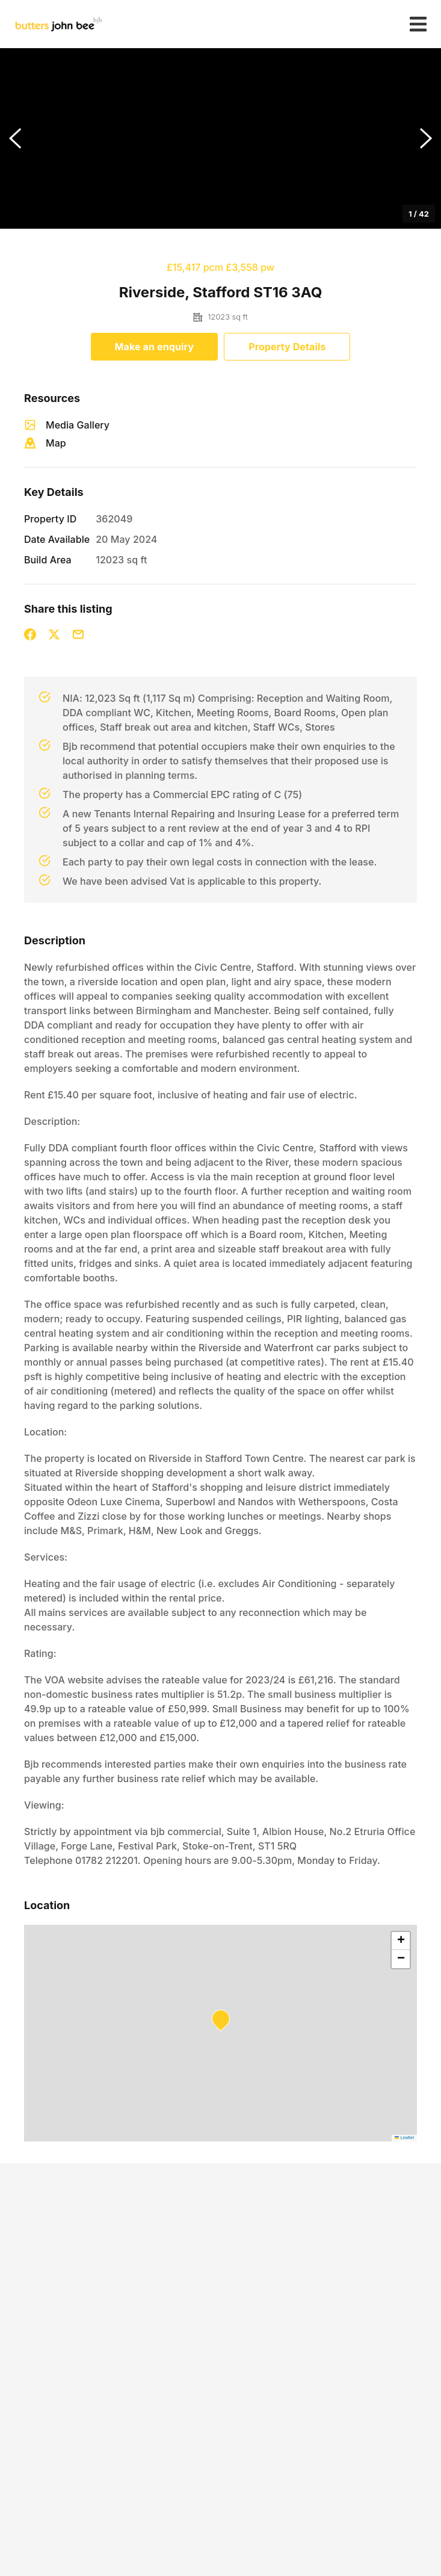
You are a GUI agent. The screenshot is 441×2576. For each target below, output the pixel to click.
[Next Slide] (426, 138)
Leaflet (404, 2137)
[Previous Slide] (15, 138)
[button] (220, 138)
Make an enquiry (154, 347)
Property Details (286, 347)
